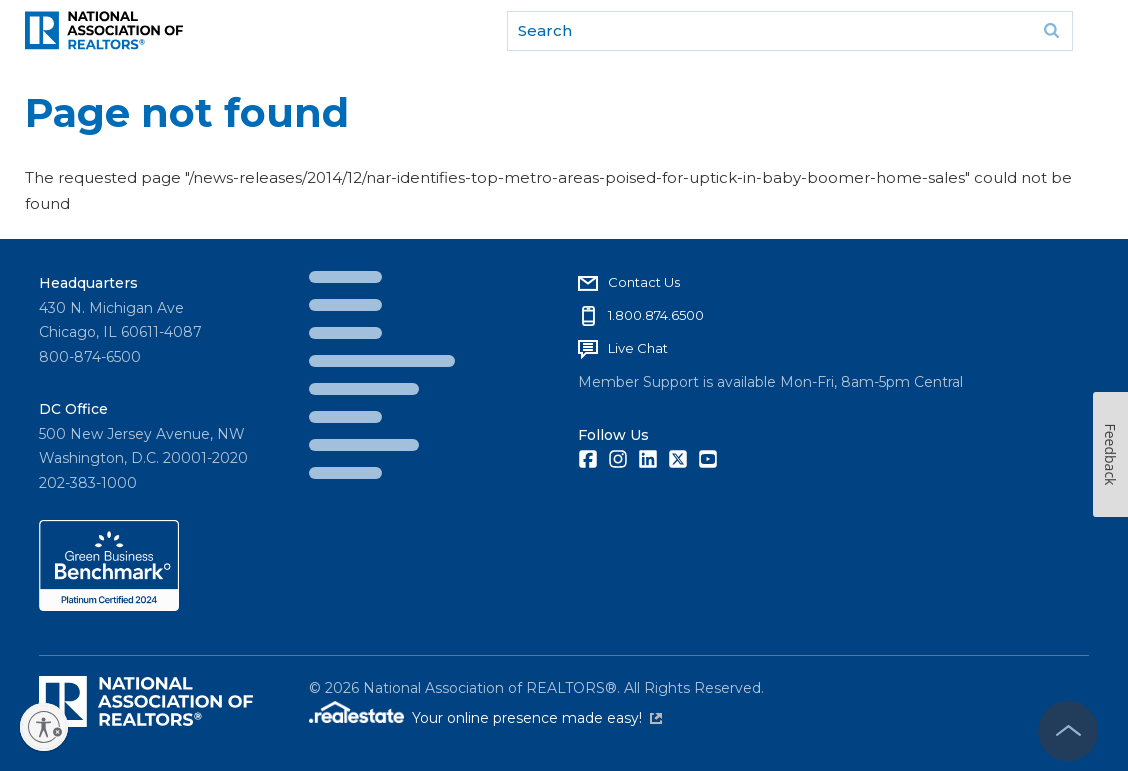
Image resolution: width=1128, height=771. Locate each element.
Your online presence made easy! (537, 718)
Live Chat (638, 348)
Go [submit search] (1051, 31)
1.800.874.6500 (656, 315)
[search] (790, 31)
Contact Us (644, 282)
